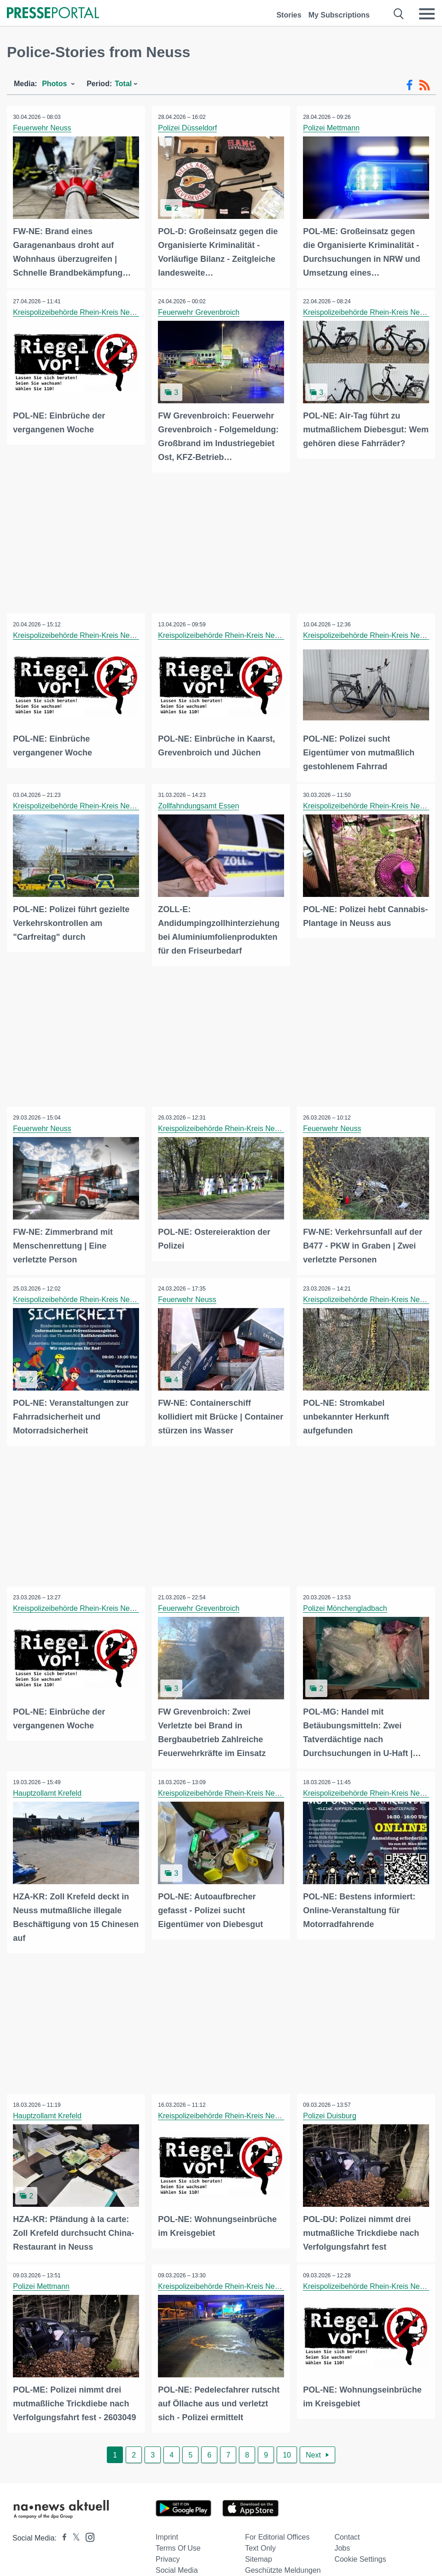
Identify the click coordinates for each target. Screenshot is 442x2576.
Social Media (177, 2563)
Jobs (342, 2541)
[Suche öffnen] (399, 13)
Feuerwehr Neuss (43, 128)
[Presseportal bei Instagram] (87, 2529)
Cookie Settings (360, 2552)
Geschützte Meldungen (283, 2563)
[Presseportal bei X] (73, 2531)
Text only (260, 2541)
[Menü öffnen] (427, 13)
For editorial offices (277, 2530)
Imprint (167, 2530)
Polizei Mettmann (332, 128)
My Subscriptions (339, 15)
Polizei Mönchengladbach (346, 1604)
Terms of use (178, 2541)
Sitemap (258, 2552)
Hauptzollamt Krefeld (48, 1788)
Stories (288, 15)
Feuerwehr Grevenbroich (199, 312)
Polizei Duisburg (330, 2110)
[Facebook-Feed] (409, 85)
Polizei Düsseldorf (188, 128)
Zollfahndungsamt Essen (199, 804)
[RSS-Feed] (424, 85)
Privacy (168, 2552)
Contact (347, 2530)
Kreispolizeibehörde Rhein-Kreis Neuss (78, 312)
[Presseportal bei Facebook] (62, 2531)
